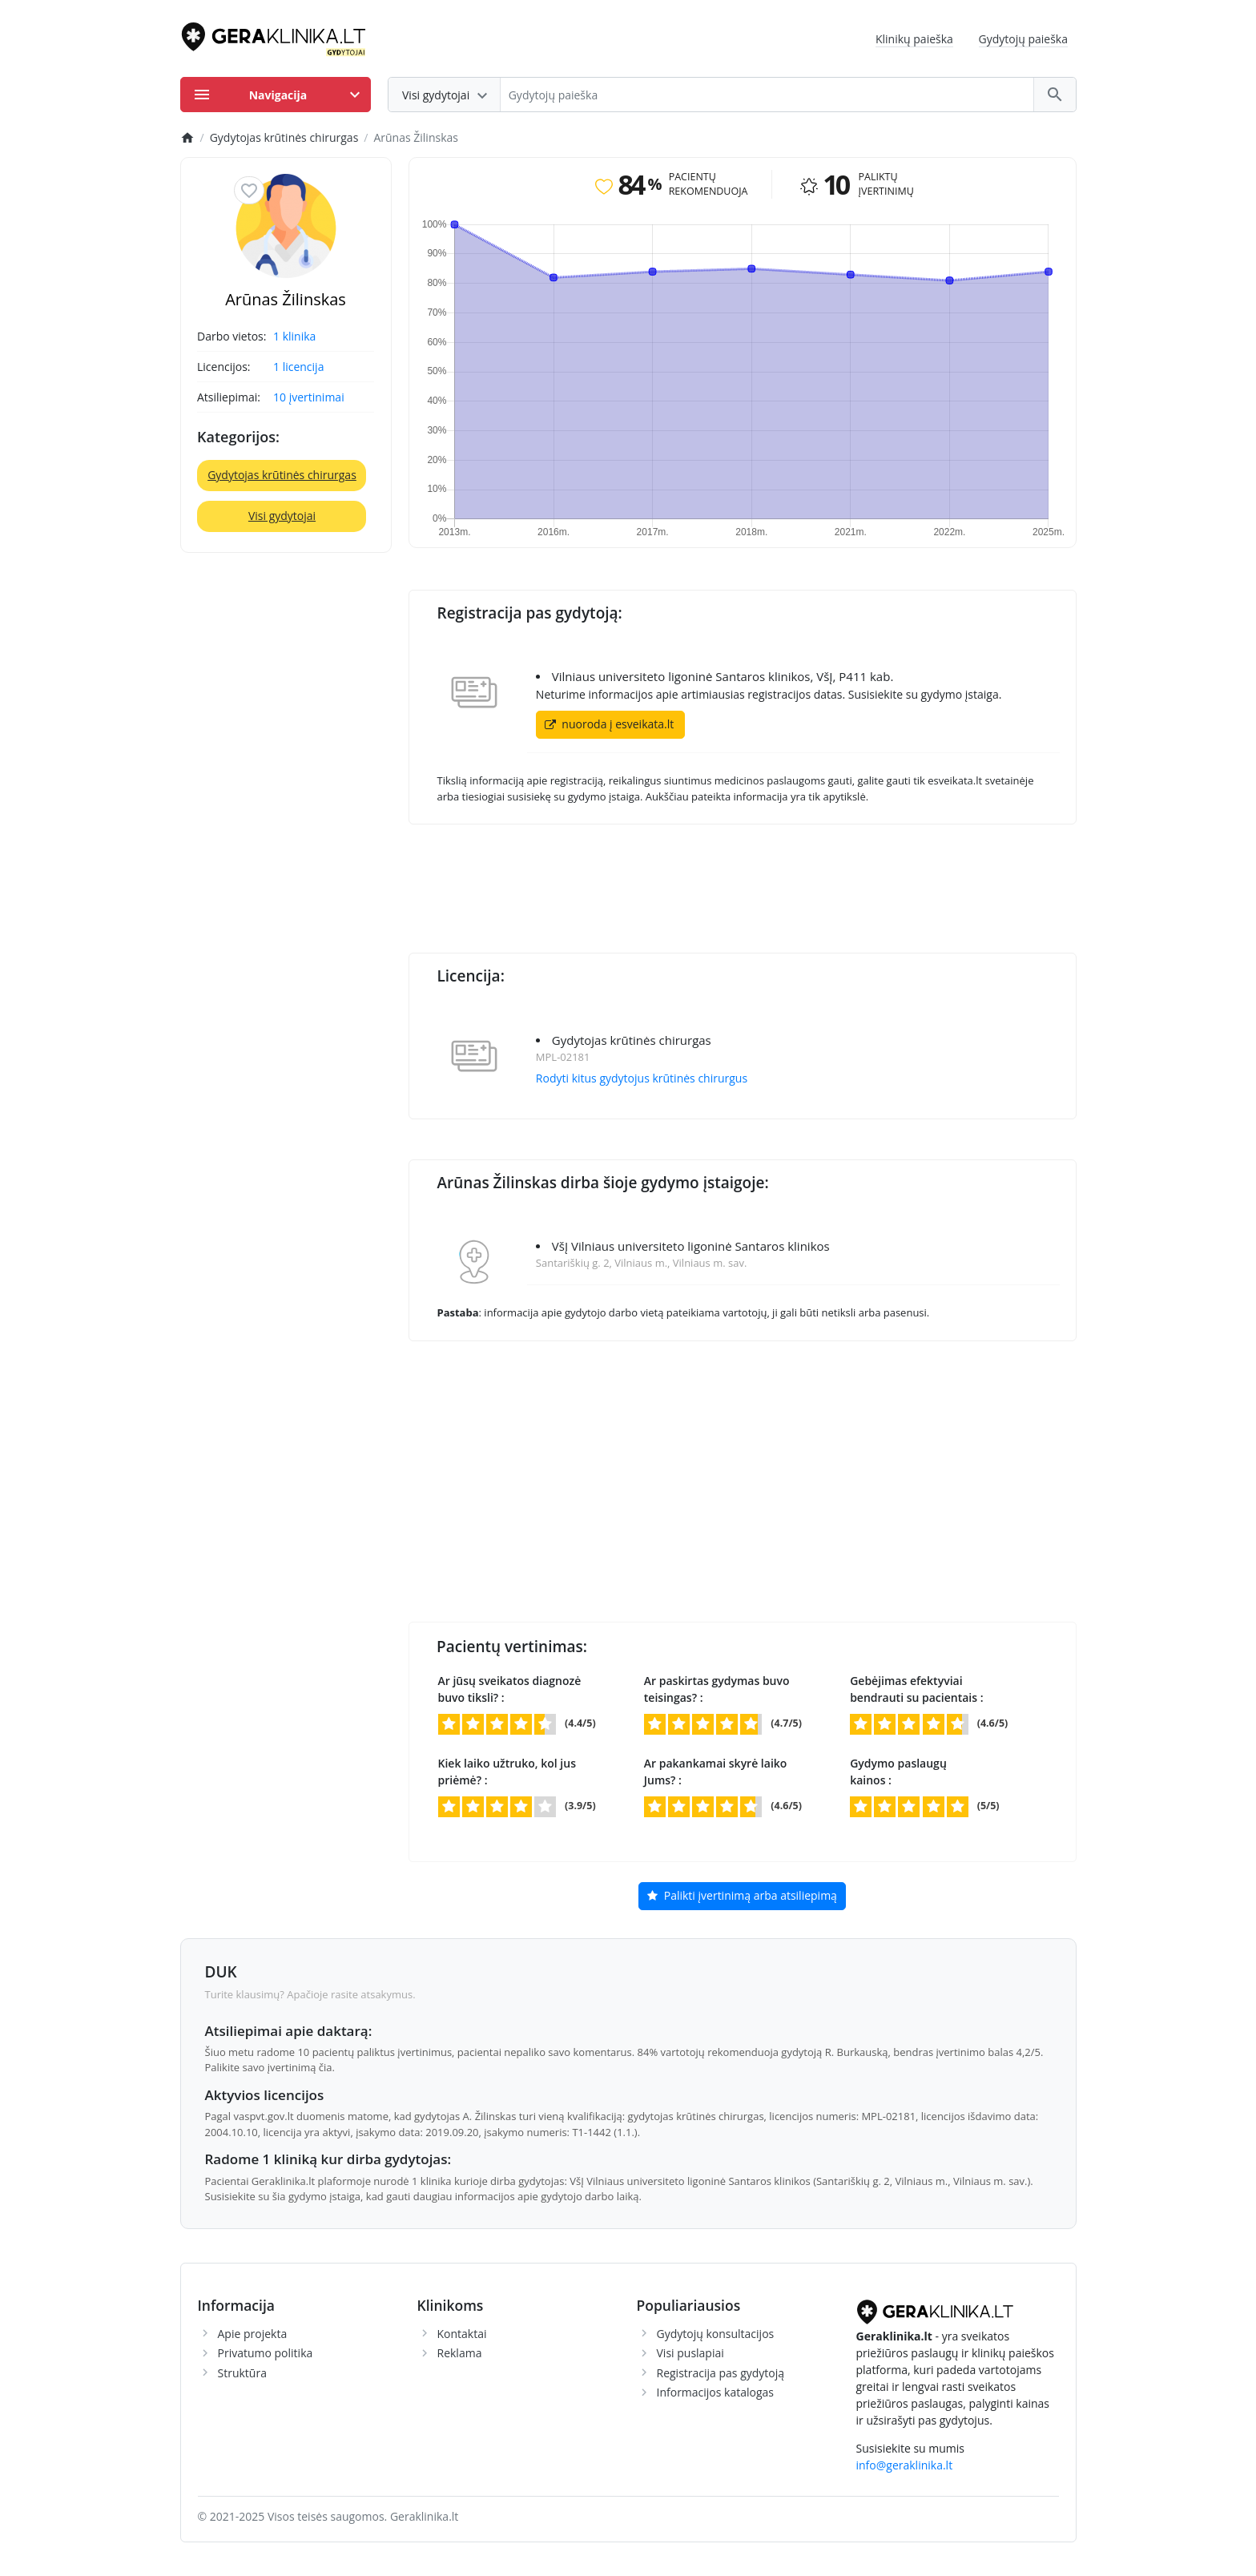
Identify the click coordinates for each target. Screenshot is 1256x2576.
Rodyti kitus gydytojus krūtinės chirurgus (641, 1078)
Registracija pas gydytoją (721, 2372)
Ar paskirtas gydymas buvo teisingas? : (717, 1689)
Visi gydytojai (282, 515)
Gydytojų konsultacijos (716, 2333)
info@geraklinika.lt (904, 2465)
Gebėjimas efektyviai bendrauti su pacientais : (916, 1689)
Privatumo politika (265, 2352)
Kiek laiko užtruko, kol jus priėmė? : (507, 1772)
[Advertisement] (743, 881)
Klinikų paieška (914, 38)
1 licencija (298, 366)
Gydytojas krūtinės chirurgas (281, 474)
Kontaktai (462, 2333)
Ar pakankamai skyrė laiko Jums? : (715, 1772)
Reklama (459, 2352)
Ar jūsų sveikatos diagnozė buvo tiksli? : (510, 1689)
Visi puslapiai (690, 2352)
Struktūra (242, 2372)
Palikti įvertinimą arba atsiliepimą (742, 1896)
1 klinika (294, 336)
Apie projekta (253, 2333)
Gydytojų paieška (1024, 38)
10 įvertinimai (308, 397)
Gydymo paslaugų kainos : (898, 1772)
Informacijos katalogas (716, 2392)
